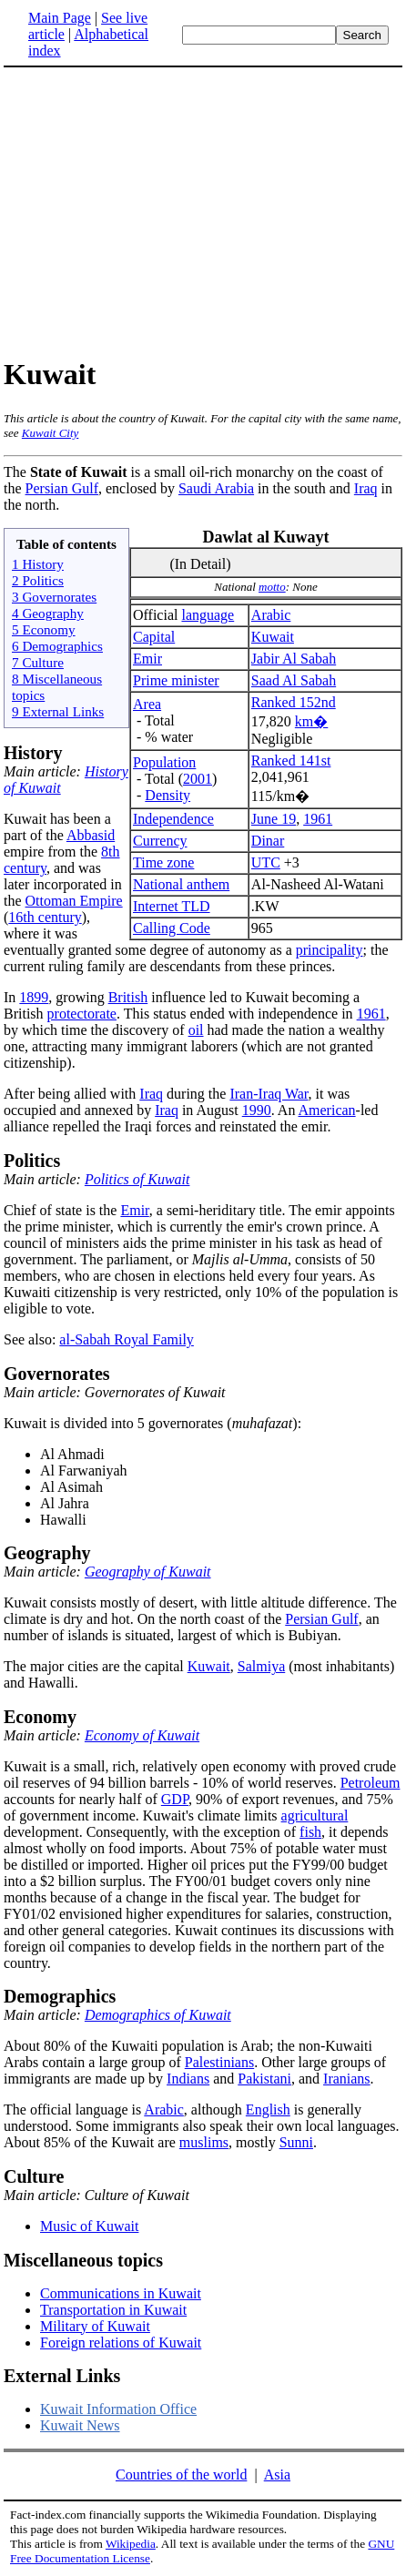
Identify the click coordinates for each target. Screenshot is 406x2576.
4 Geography (48, 613)
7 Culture (38, 662)
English (268, 2109)
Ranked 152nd (293, 702)
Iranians (346, 2078)
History (33, 753)
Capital (154, 636)
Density (167, 795)
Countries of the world (181, 2474)
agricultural (315, 1815)
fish (310, 1832)
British (128, 997)
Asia (277, 2474)
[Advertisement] (203, 211)
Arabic (271, 615)
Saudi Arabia (216, 488)
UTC (265, 862)
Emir (147, 658)
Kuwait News (80, 2425)
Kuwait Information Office (118, 2409)
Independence (173, 819)
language (207, 615)
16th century (44, 917)
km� (311, 721)
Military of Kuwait (95, 2326)
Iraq (366, 488)
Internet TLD (171, 906)
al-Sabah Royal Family (126, 1339)
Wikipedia (131, 2544)
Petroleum (370, 1782)
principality (329, 950)
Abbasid (90, 835)
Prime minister (176, 680)
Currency (160, 840)
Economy (40, 1717)
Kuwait (272, 636)
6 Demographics (57, 646)
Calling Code (171, 928)
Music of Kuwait (89, 2226)
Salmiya (261, 1666)
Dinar (267, 840)
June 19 (273, 819)
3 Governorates (54, 596)
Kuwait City (50, 433)
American (327, 1110)
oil (196, 1030)
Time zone (163, 862)
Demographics (60, 1996)
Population (164, 762)
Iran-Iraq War (268, 1093)
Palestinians (219, 2062)
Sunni (296, 2142)
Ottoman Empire (74, 900)
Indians (188, 2078)
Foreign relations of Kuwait (120, 2342)
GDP (174, 1799)
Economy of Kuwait (142, 1735)
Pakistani (264, 2078)
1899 (33, 997)
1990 (256, 1110)
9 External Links (58, 711)
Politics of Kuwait (137, 1179)
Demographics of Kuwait (158, 2015)
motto (272, 586)
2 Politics (38, 580)
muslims (203, 2142)
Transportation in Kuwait (113, 2309)
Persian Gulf (61, 488)
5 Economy (44, 629)
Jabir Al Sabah (293, 658)
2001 (197, 778)
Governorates (57, 1374)
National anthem (181, 884)
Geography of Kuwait (148, 1571)
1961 (317, 819)
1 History (38, 564)
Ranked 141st (291, 760)
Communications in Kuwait (120, 2293)
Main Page (59, 17)
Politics (32, 1161)
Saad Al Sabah (293, 680)
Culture (34, 2176)
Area (147, 704)
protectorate (82, 1013)
